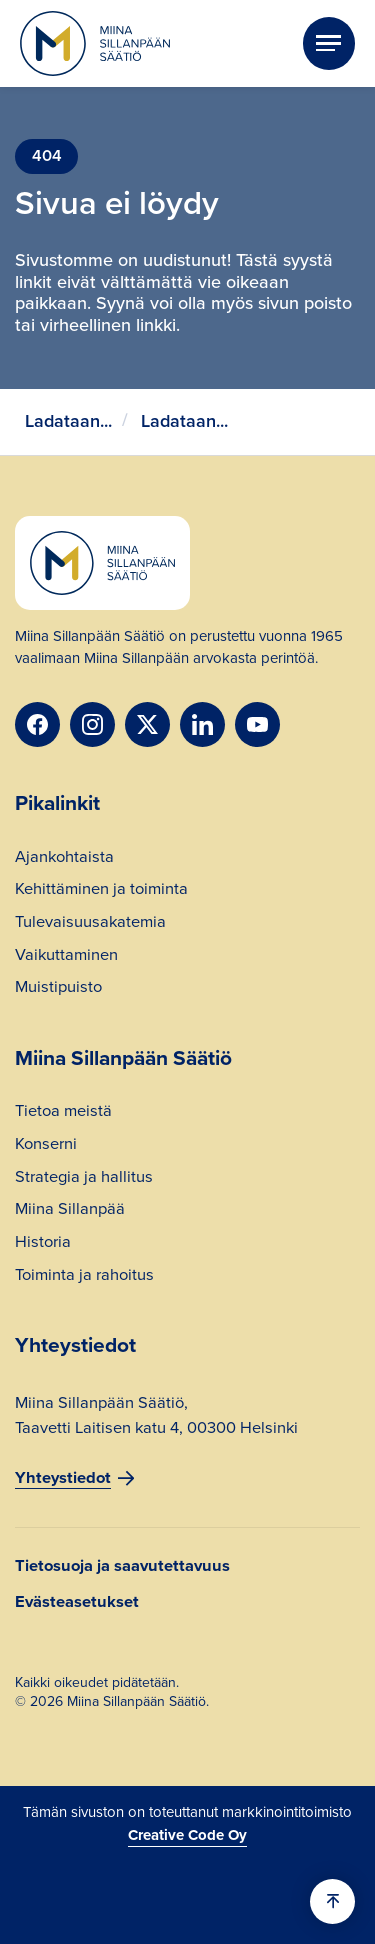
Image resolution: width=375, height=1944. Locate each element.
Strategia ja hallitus (84, 1179)
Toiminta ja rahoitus (84, 1277)
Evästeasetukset (77, 1602)
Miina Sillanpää (70, 1211)
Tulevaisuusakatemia (90, 924)
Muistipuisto (58, 989)
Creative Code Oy (187, 1835)
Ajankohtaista (64, 859)
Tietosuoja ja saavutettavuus (122, 1566)
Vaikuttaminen (66, 957)
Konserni (46, 1146)
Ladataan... (68, 421)
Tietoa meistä (63, 1113)
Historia (43, 1244)
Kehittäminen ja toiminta (101, 891)
